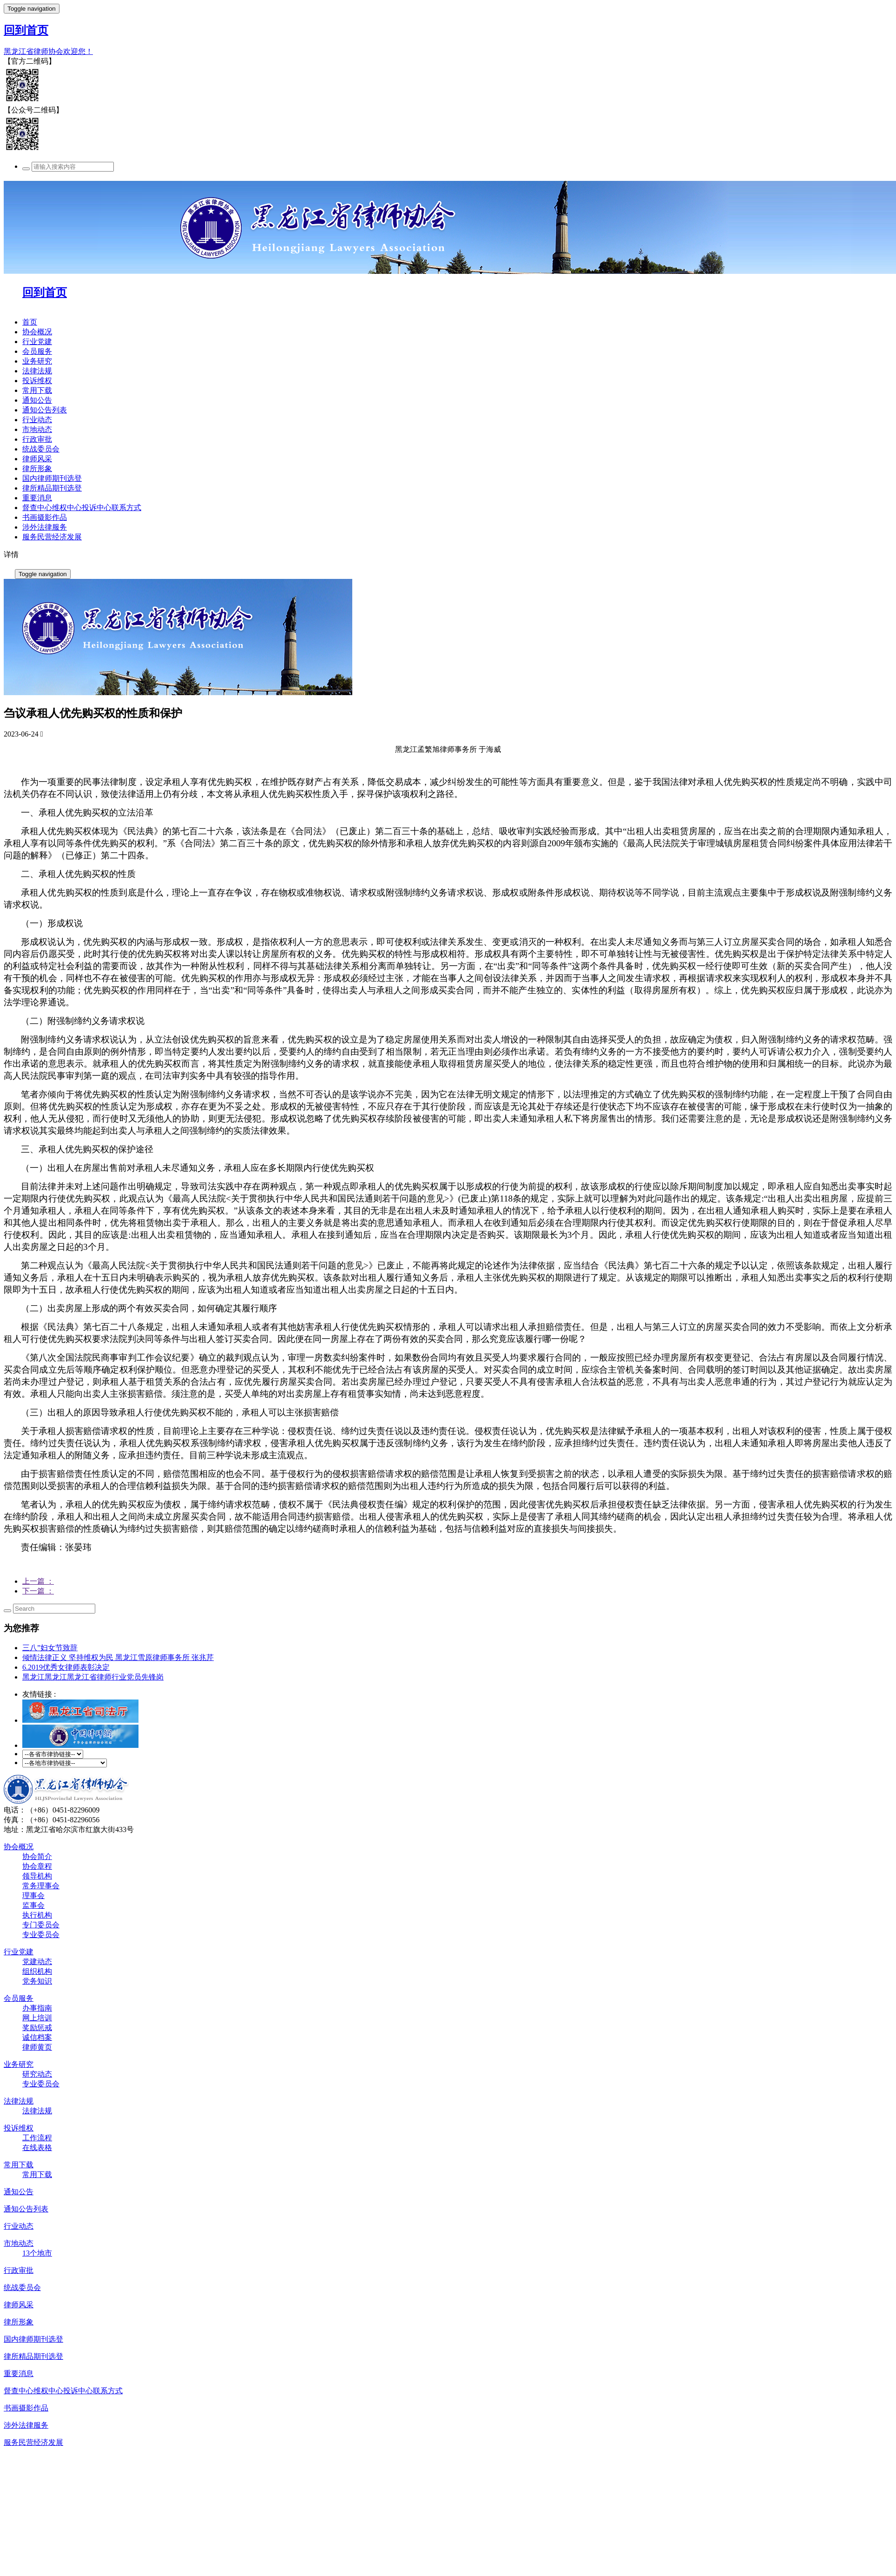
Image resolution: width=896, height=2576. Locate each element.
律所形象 (37, 468)
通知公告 (37, 400)
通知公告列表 (44, 410)
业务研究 (37, 361)
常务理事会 (40, 1886)
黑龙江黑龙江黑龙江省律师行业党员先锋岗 (93, 1677)
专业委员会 (40, 1935)
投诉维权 (37, 381)
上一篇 (38, 1581)
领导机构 (37, 1876)
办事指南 (37, 2008)
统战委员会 (40, 449)
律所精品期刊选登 (52, 488)
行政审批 (37, 439)
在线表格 (37, 2147)
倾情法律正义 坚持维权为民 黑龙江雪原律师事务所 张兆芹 (118, 1657)
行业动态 (37, 420)
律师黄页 (37, 2047)
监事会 (33, 1905)
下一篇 (38, 1591)
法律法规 (37, 371)
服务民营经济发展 (52, 537)
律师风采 (37, 459)
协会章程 (37, 1866)
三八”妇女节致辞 (50, 1648)
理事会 (33, 1895)
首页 (29, 322)
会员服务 (37, 351)
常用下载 (37, 390)
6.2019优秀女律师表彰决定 (66, 1667)
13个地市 (37, 2253)
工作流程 (37, 2138)
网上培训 (37, 2018)
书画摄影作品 (44, 517)
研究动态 (37, 2074)
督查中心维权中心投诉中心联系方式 (81, 507)
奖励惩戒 (37, 2028)
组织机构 (37, 1971)
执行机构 (37, 1915)
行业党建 (37, 341)
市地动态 (37, 429)
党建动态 (37, 1961)
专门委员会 (40, 1925)
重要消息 (37, 498)
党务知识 (37, 1981)
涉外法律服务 (44, 527)
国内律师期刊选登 (52, 478)
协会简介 (37, 1856)
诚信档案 (37, 2037)
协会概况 (37, 332)
